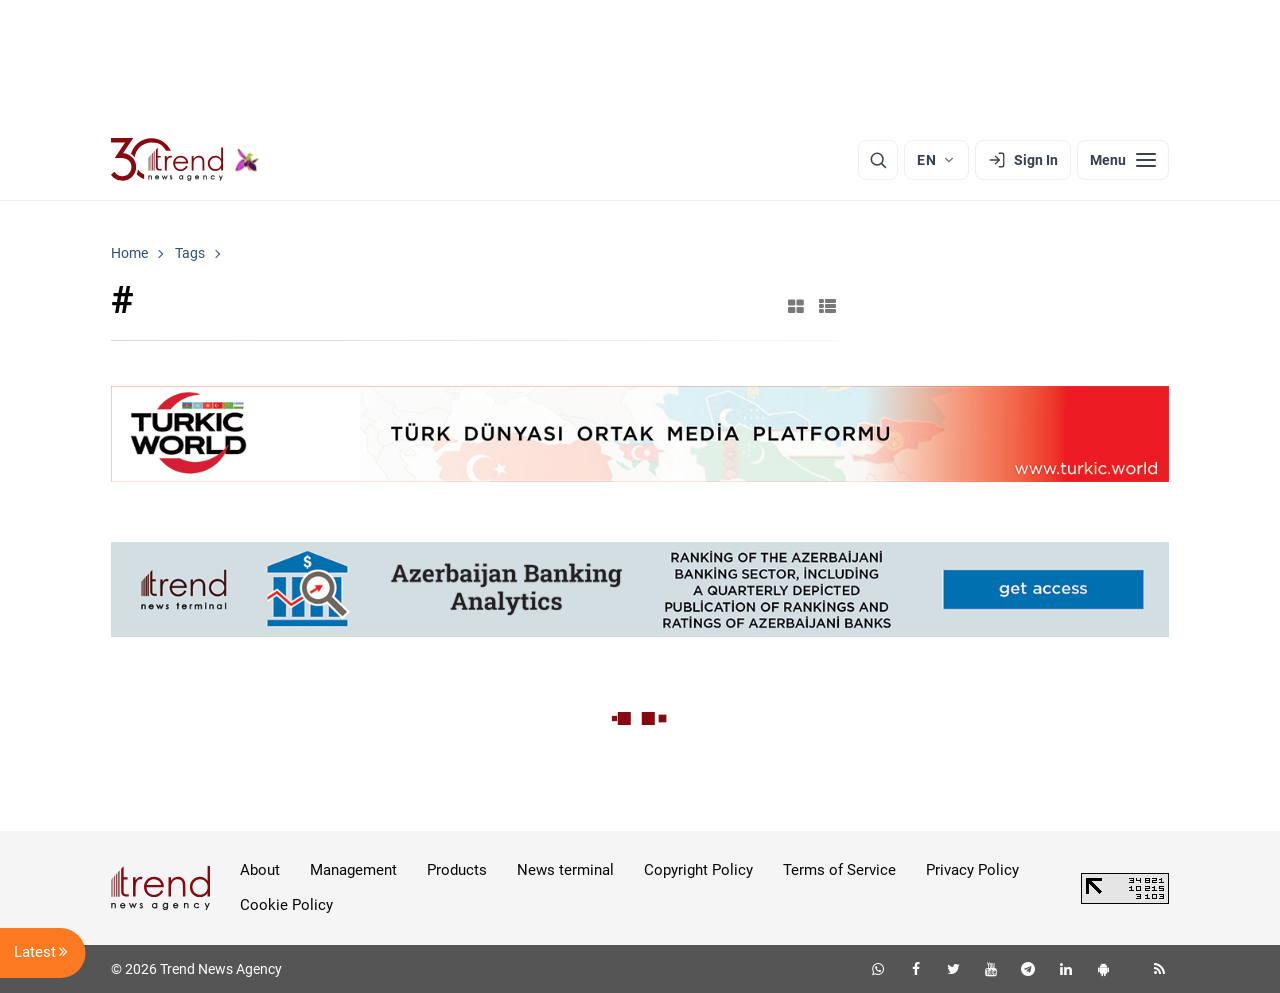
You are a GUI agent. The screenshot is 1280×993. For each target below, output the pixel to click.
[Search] (878, 160)
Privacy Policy (972, 870)
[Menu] (1123, 160)
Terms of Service (839, 870)
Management (353, 870)
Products (457, 870)
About (260, 870)
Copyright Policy (698, 870)
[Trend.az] (185, 160)
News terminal (565, 870)
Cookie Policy (286, 905)
